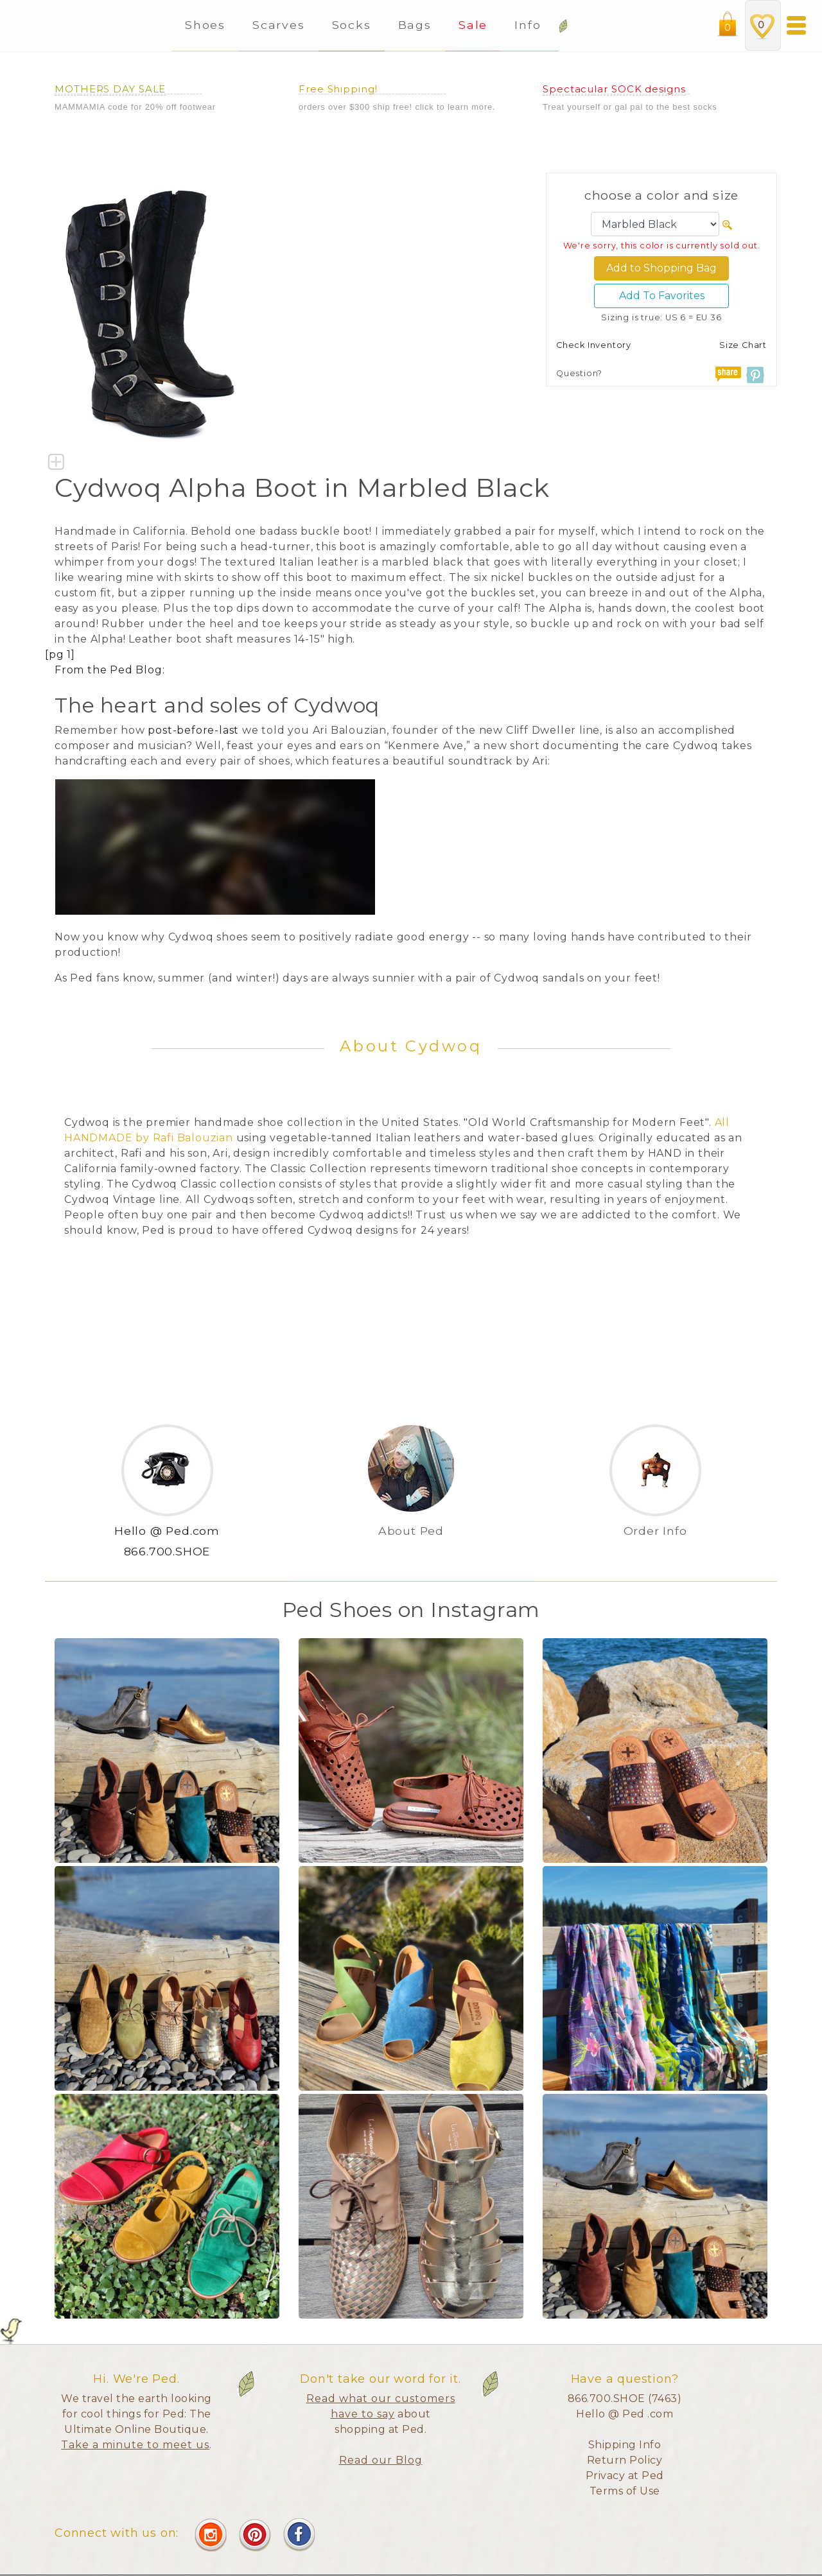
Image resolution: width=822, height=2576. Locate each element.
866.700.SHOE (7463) (625, 2398)
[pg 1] (60, 654)
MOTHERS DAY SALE (110, 89)
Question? (579, 373)
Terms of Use (625, 2491)
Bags (415, 24)
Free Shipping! (338, 89)
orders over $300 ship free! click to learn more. (397, 107)
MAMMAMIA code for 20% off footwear (135, 107)
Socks (351, 24)
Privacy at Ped (625, 2475)
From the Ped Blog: (109, 670)
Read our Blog (381, 2460)
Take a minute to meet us (135, 2445)
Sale (473, 24)
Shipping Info (624, 2445)
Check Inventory (593, 345)
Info (529, 24)
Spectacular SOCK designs (614, 89)
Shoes (205, 24)
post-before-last (193, 730)
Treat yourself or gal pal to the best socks (630, 107)
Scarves (278, 24)
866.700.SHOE (167, 1551)
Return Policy (625, 2460)
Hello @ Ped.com (167, 1530)
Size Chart (743, 345)
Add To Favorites (661, 296)
